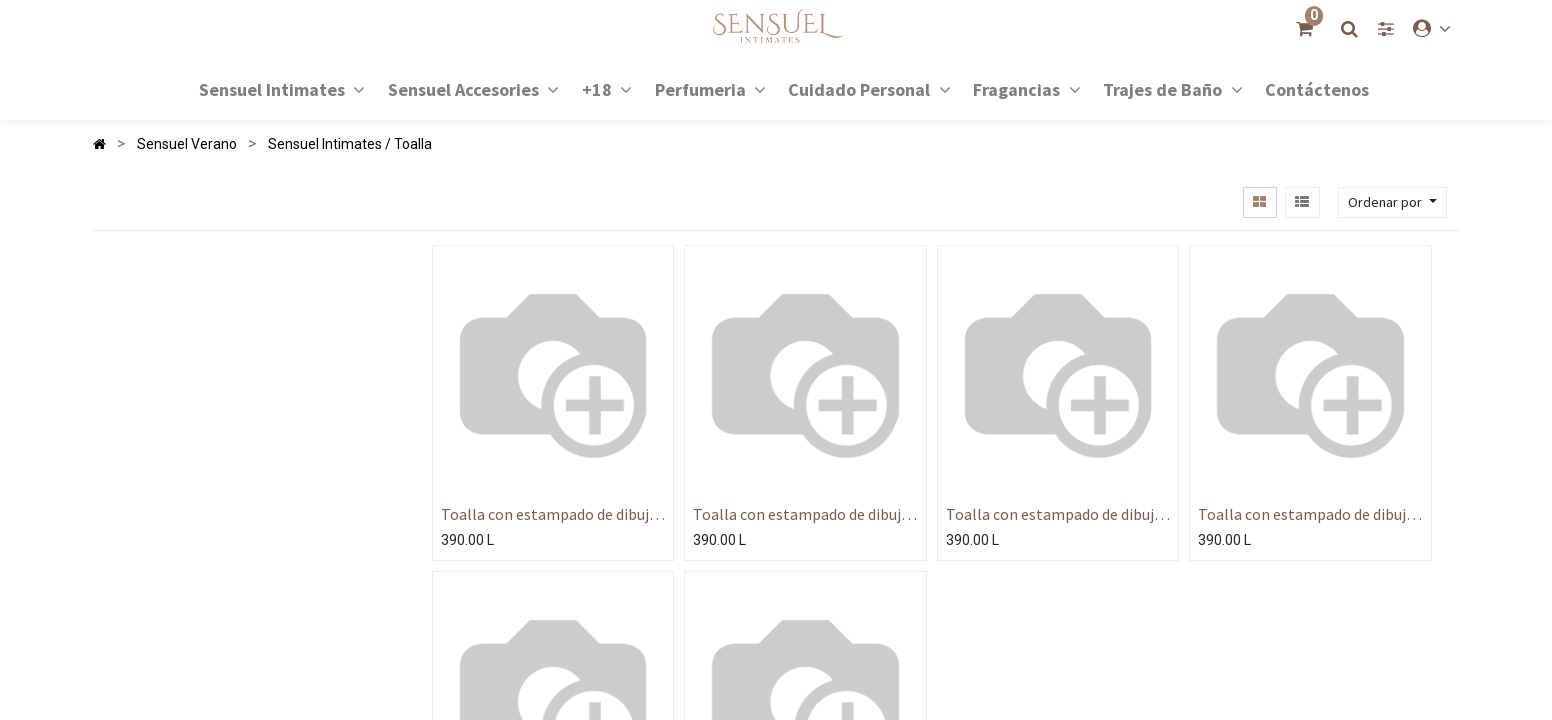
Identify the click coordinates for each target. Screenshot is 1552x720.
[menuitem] (1317, 88)
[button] (1393, 202)
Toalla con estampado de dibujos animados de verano (553, 514)
